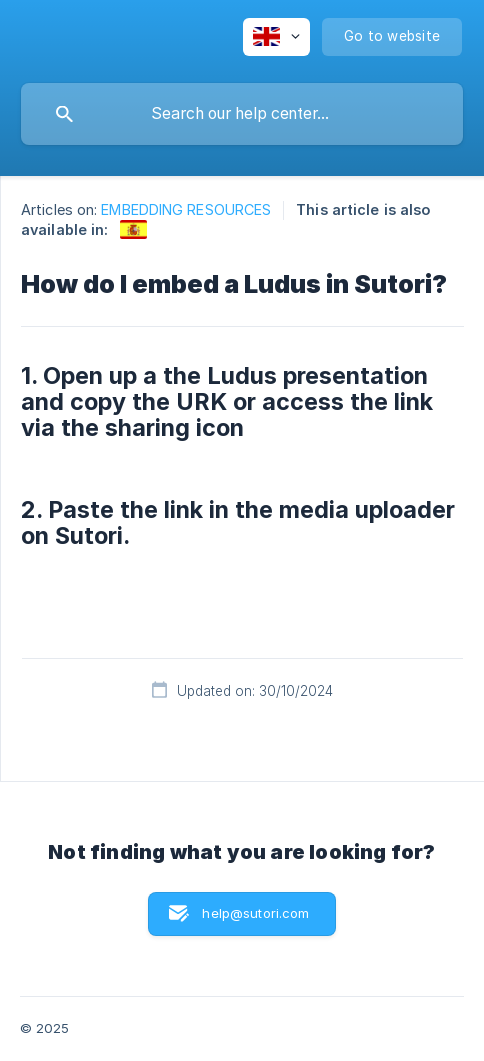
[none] (276, 37)
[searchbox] (242, 114)
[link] (133, 229)
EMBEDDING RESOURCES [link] (186, 209)
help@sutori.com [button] (255, 913)
